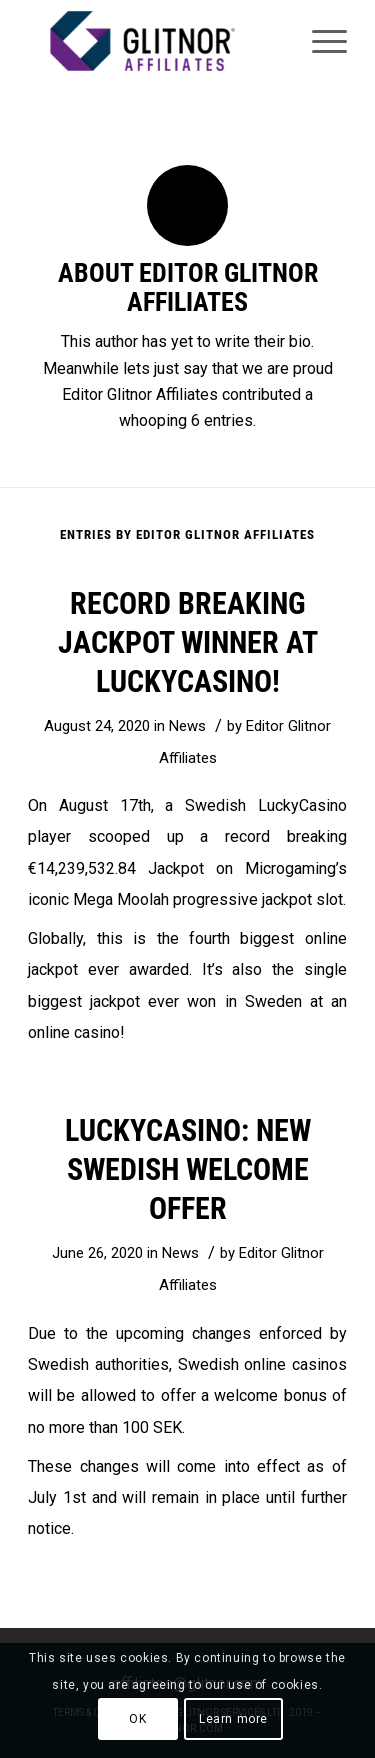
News (187, 726)
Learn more (233, 1719)
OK (137, 1719)
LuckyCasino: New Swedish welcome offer (188, 1169)
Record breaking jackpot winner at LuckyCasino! (188, 642)
